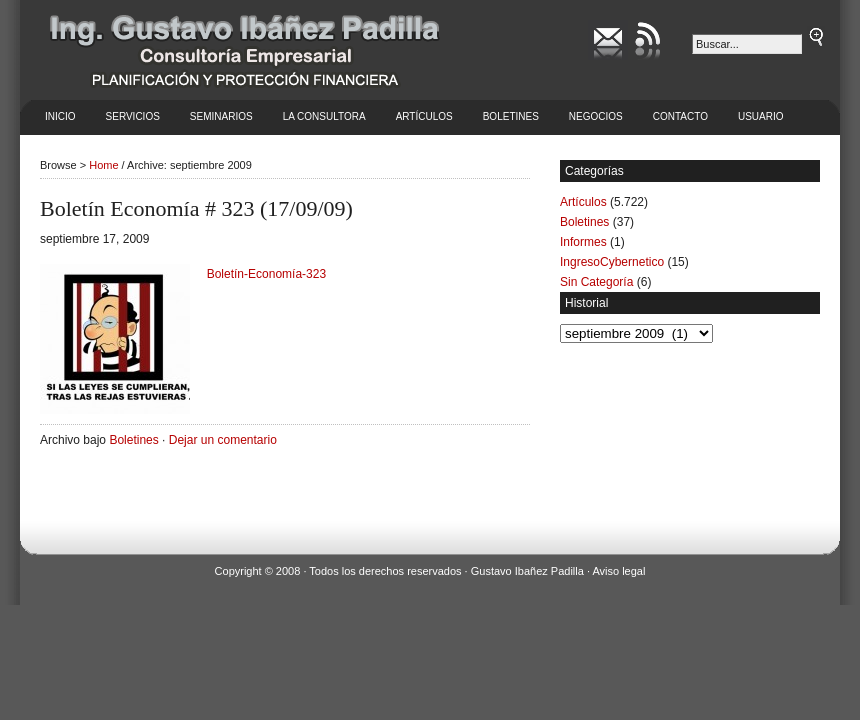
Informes (583, 242)
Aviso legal (618, 571)
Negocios (596, 116)
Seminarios (221, 116)
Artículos (424, 116)
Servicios (133, 116)
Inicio (60, 116)
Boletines (511, 116)
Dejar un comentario (223, 440)
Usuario (761, 116)
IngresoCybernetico (612, 262)
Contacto (680, 116)
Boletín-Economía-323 (266, 274)
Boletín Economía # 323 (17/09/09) (196, 208)
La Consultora (324, 116)
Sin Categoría (596, 282)
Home (103, 165)
